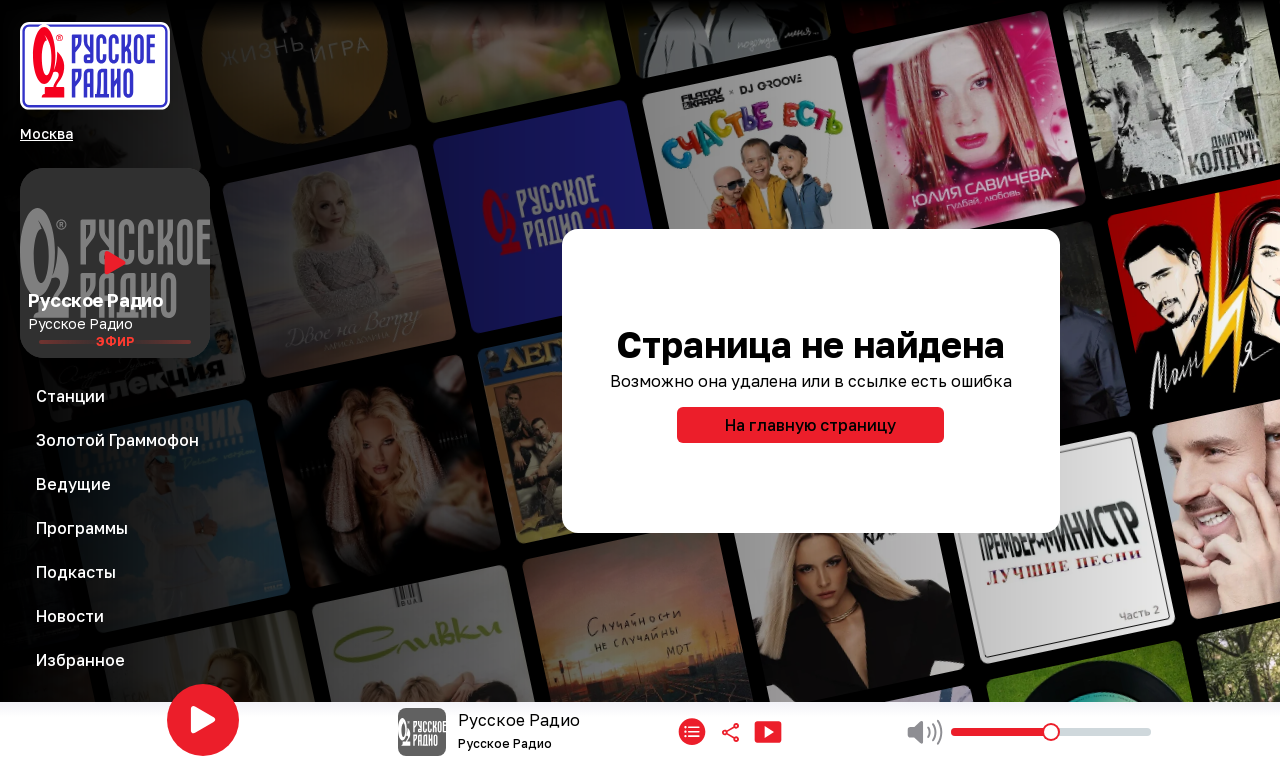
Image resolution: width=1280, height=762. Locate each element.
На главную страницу (810, 425)
